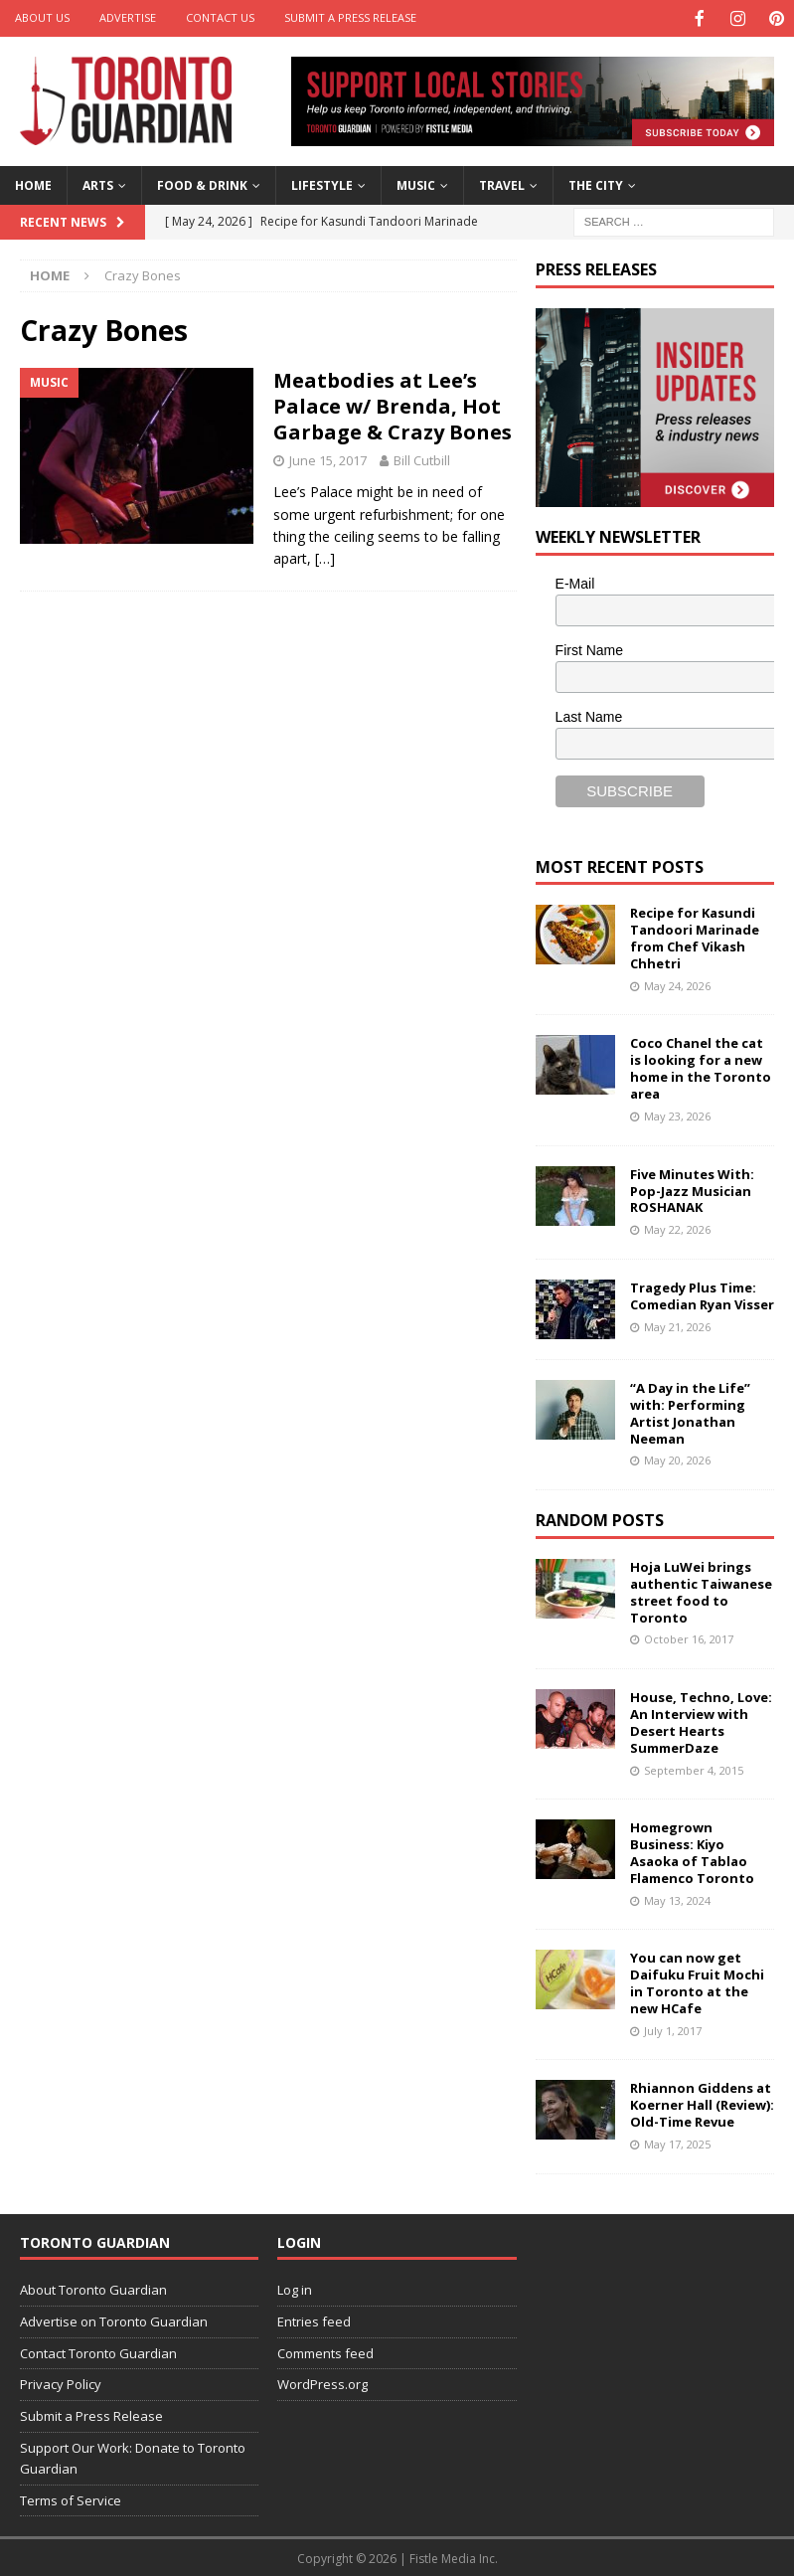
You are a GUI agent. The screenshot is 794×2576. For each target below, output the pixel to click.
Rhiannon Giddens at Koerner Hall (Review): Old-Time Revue (702, 2103)
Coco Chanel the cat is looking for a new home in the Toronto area (700, 1066)
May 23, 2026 (677, 1114)
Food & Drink (202, 183)
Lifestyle (322, 183)
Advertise (127, 17)
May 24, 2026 (677, 983)
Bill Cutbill (422, 458)
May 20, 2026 (677, 1458)
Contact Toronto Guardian (98, 2351)
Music (416, 183)
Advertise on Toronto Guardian (114, 2319)
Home (33, 183)
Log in (294, 2288)
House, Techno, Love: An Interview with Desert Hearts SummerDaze (701, 1720)
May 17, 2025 (677, 2142)
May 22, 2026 (677, 1227)
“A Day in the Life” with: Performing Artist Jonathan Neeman (690, 1411)
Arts (97, 183)
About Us (42, 17)
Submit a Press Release (350, 17)
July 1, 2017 (673, 2028)
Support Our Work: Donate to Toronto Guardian (132, 2456)
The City (595, 183)
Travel (502, 183)
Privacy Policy (60, 2382)
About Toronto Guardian (93, 2288)
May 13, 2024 (677, 1898)
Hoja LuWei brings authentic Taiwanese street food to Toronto (701, 1590)
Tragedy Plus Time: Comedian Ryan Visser (702, 1294)
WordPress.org (322, 2382)
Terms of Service (70, 2498)
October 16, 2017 (688, 1637)
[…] (325, 556)
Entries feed (314, 2319)
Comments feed (325, 2351)
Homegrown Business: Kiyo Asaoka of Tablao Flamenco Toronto (692, 1850)
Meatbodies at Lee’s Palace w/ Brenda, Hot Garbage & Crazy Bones (392, 404)
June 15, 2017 (328, 458)
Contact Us (220, 17)
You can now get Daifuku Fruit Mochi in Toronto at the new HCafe (697, 1981)
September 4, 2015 (693, 1768)
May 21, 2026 (677, 1324)
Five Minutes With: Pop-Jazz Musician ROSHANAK (692, 1189)
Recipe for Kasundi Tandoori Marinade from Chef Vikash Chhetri (694, 936)
